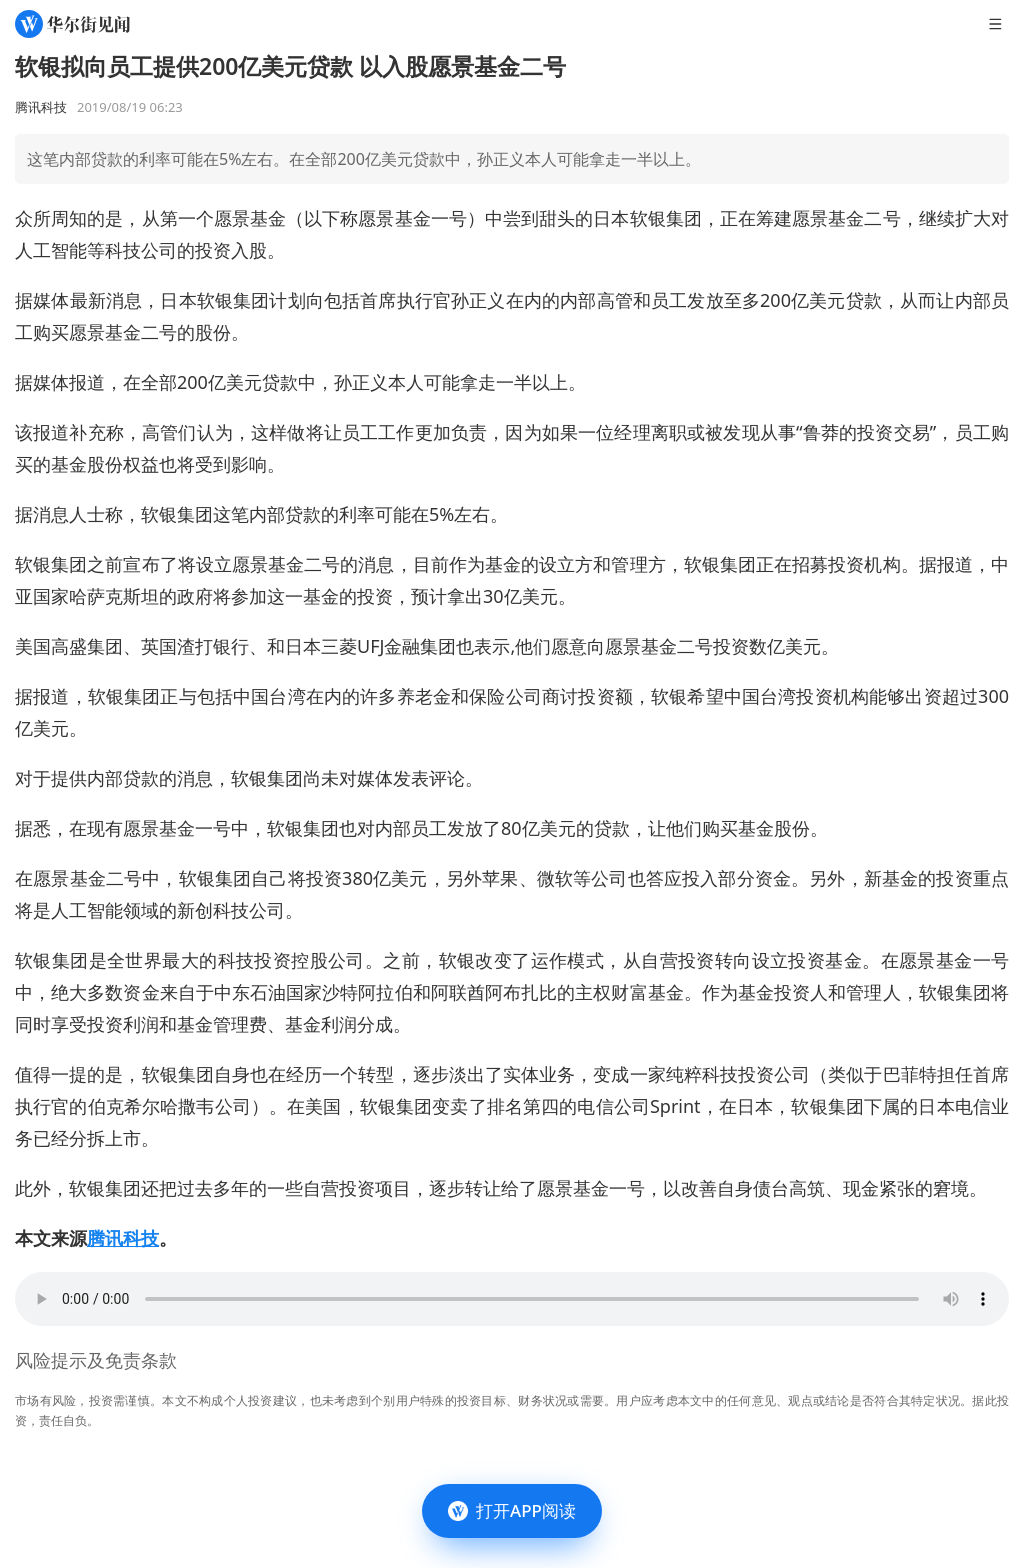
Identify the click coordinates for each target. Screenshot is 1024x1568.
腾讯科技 (123, 1238)
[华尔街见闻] (72, 24)
